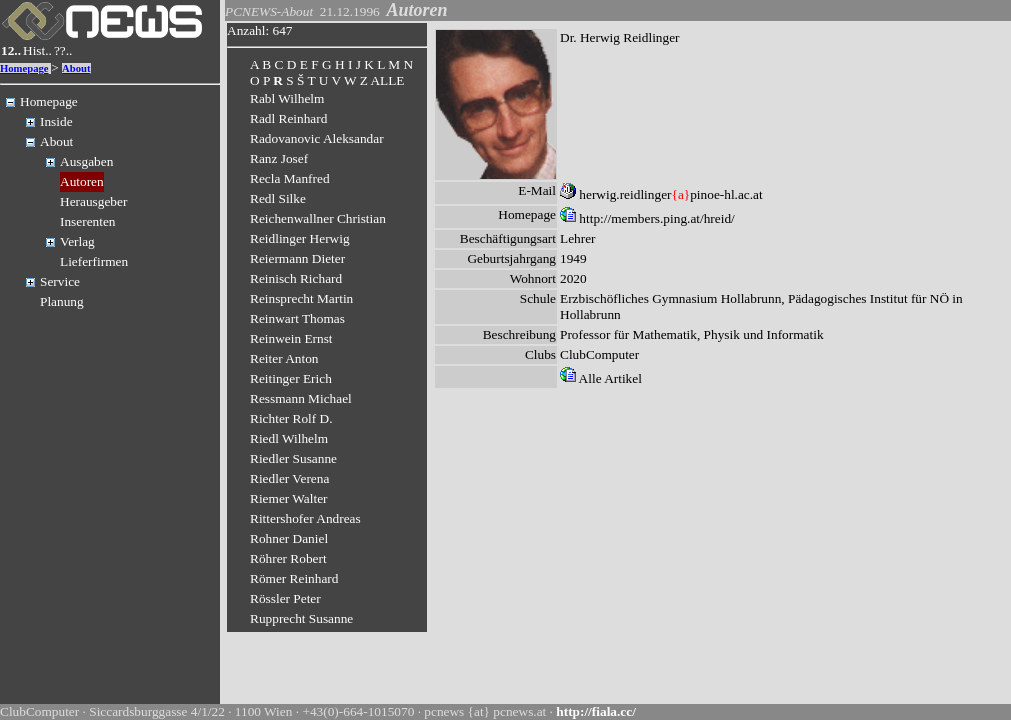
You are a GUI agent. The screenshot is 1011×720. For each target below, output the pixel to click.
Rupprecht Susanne (301, 618)
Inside (56, 121)
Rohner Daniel (289, 538)
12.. (11, 50)
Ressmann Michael (301, 398)
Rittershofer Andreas (305, 518)
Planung (62, 301)
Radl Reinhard (288, 118)
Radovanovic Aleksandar (317, 138)
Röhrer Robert (288, 558)
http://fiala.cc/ (596, 711)
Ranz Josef (279, 158)
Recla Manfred (290, 178)
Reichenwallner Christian (318, 218)
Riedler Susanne (293, 458)
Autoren (82, 181)
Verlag (77, 241)
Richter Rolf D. (291, 418)
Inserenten (88, 221)
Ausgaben (86, 161)
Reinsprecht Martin (301, 298)
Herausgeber (93, 201)
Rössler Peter (285, 598)
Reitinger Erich (291, 378)
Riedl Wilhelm (289, 438)
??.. (63, 50)
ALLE (387, 80)
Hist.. (37, 50)
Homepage (24, 68)
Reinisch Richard (296, 278)
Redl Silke (278, 198)
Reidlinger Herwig (300, 238)
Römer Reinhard (294, 578)
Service (60, 281)
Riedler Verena (289, 478)
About (76, 68)
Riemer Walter (289, 498)
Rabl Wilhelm (287, 98)
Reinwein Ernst (291, 338)
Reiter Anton (284, 358)
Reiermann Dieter (297, 258)
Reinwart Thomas (297, 318)
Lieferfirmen (94, 261)
